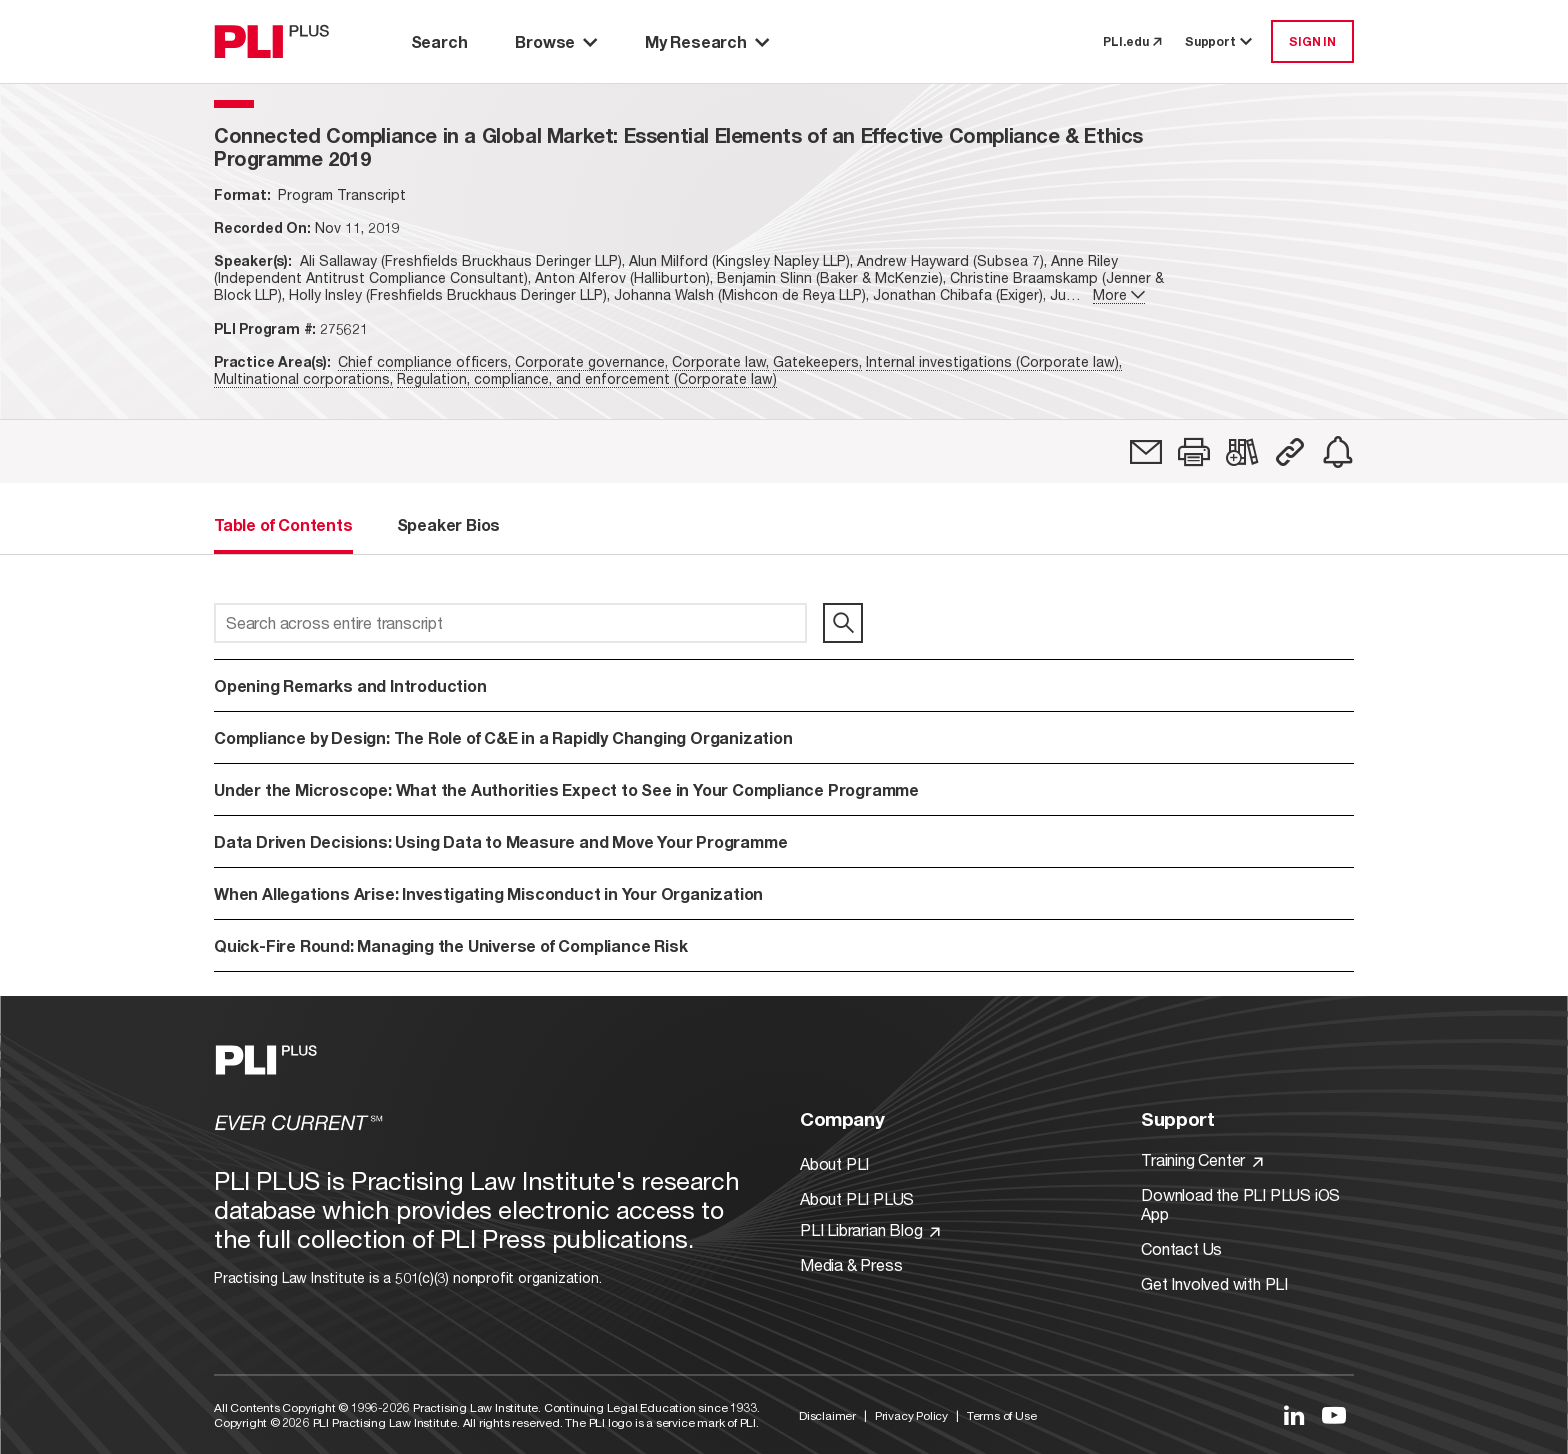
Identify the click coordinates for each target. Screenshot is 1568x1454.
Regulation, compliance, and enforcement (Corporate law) (587, 378)
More (1119, 294)
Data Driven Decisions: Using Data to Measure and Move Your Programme (500, 841)
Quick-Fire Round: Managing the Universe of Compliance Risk (450, 945)
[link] (1146, 452)
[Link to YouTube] (1334, 1415)
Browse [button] (556, 41)
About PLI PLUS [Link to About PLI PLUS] (857, 1198)
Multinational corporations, (303, 378)
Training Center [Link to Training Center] (1202, 1159)
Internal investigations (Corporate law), (994, 361)
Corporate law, (720, 361)
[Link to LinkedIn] (1294, 1415)
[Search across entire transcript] (510, 623)
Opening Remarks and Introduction (350, 685)
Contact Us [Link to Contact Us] (1181, 1248)
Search (439, 41)
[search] (843, 623)
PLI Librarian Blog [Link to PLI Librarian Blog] (870, 1229)
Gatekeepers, (817, 361)
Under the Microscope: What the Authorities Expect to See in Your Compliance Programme (566, 789)
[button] (1194, 452)
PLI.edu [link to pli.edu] (1132, 41)
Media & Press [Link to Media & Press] (851, 1264)
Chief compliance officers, (424, 361)
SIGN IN (1312, 41)
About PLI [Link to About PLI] (834, 1163)
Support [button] (1220, 41)
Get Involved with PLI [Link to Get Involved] (1214, 1283)
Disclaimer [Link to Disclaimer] (827, 1415)
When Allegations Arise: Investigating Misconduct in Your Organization (488, 893)
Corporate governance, (591, 361)
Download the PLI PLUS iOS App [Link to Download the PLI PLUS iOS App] (1240, 1204)
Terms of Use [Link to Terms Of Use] (1002, 1415)
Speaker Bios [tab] (449, 524)
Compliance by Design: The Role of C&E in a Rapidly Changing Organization (503, 737)
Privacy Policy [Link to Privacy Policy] (911, 1415)
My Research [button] (707, 41)
